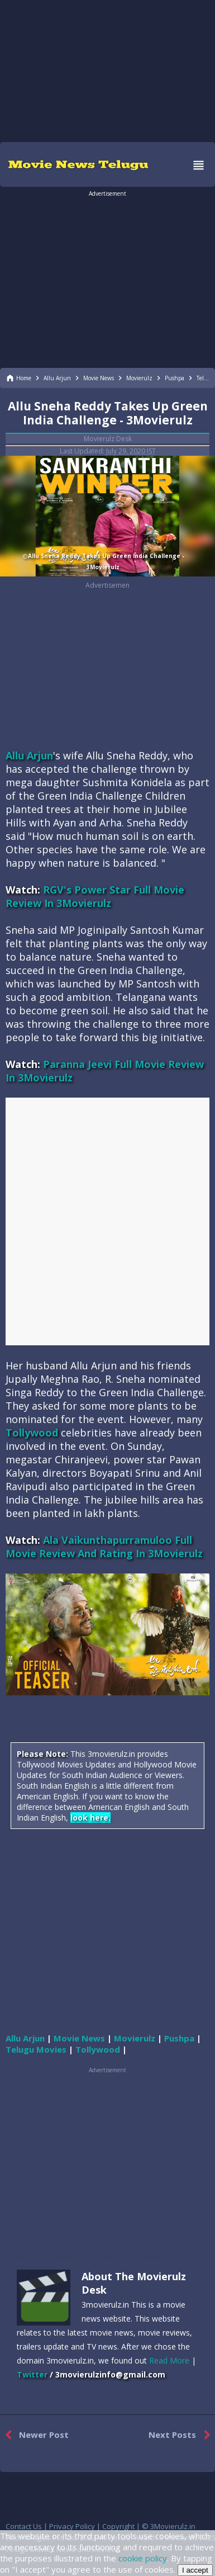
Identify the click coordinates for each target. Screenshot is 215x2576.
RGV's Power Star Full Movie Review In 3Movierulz (95, 896)
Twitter (32, 2374)
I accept (195, 2570)
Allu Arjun (29, 755)
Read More (169, 2360)
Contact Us (24, 2526)
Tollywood (32, 1432)
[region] (108, 70)
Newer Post (34, 2435)
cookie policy (142, 2558)
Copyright (118, 2526)
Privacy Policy (72, 2526)
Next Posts (182, 2435)
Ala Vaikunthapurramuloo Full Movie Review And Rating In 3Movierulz (104, 1546)
